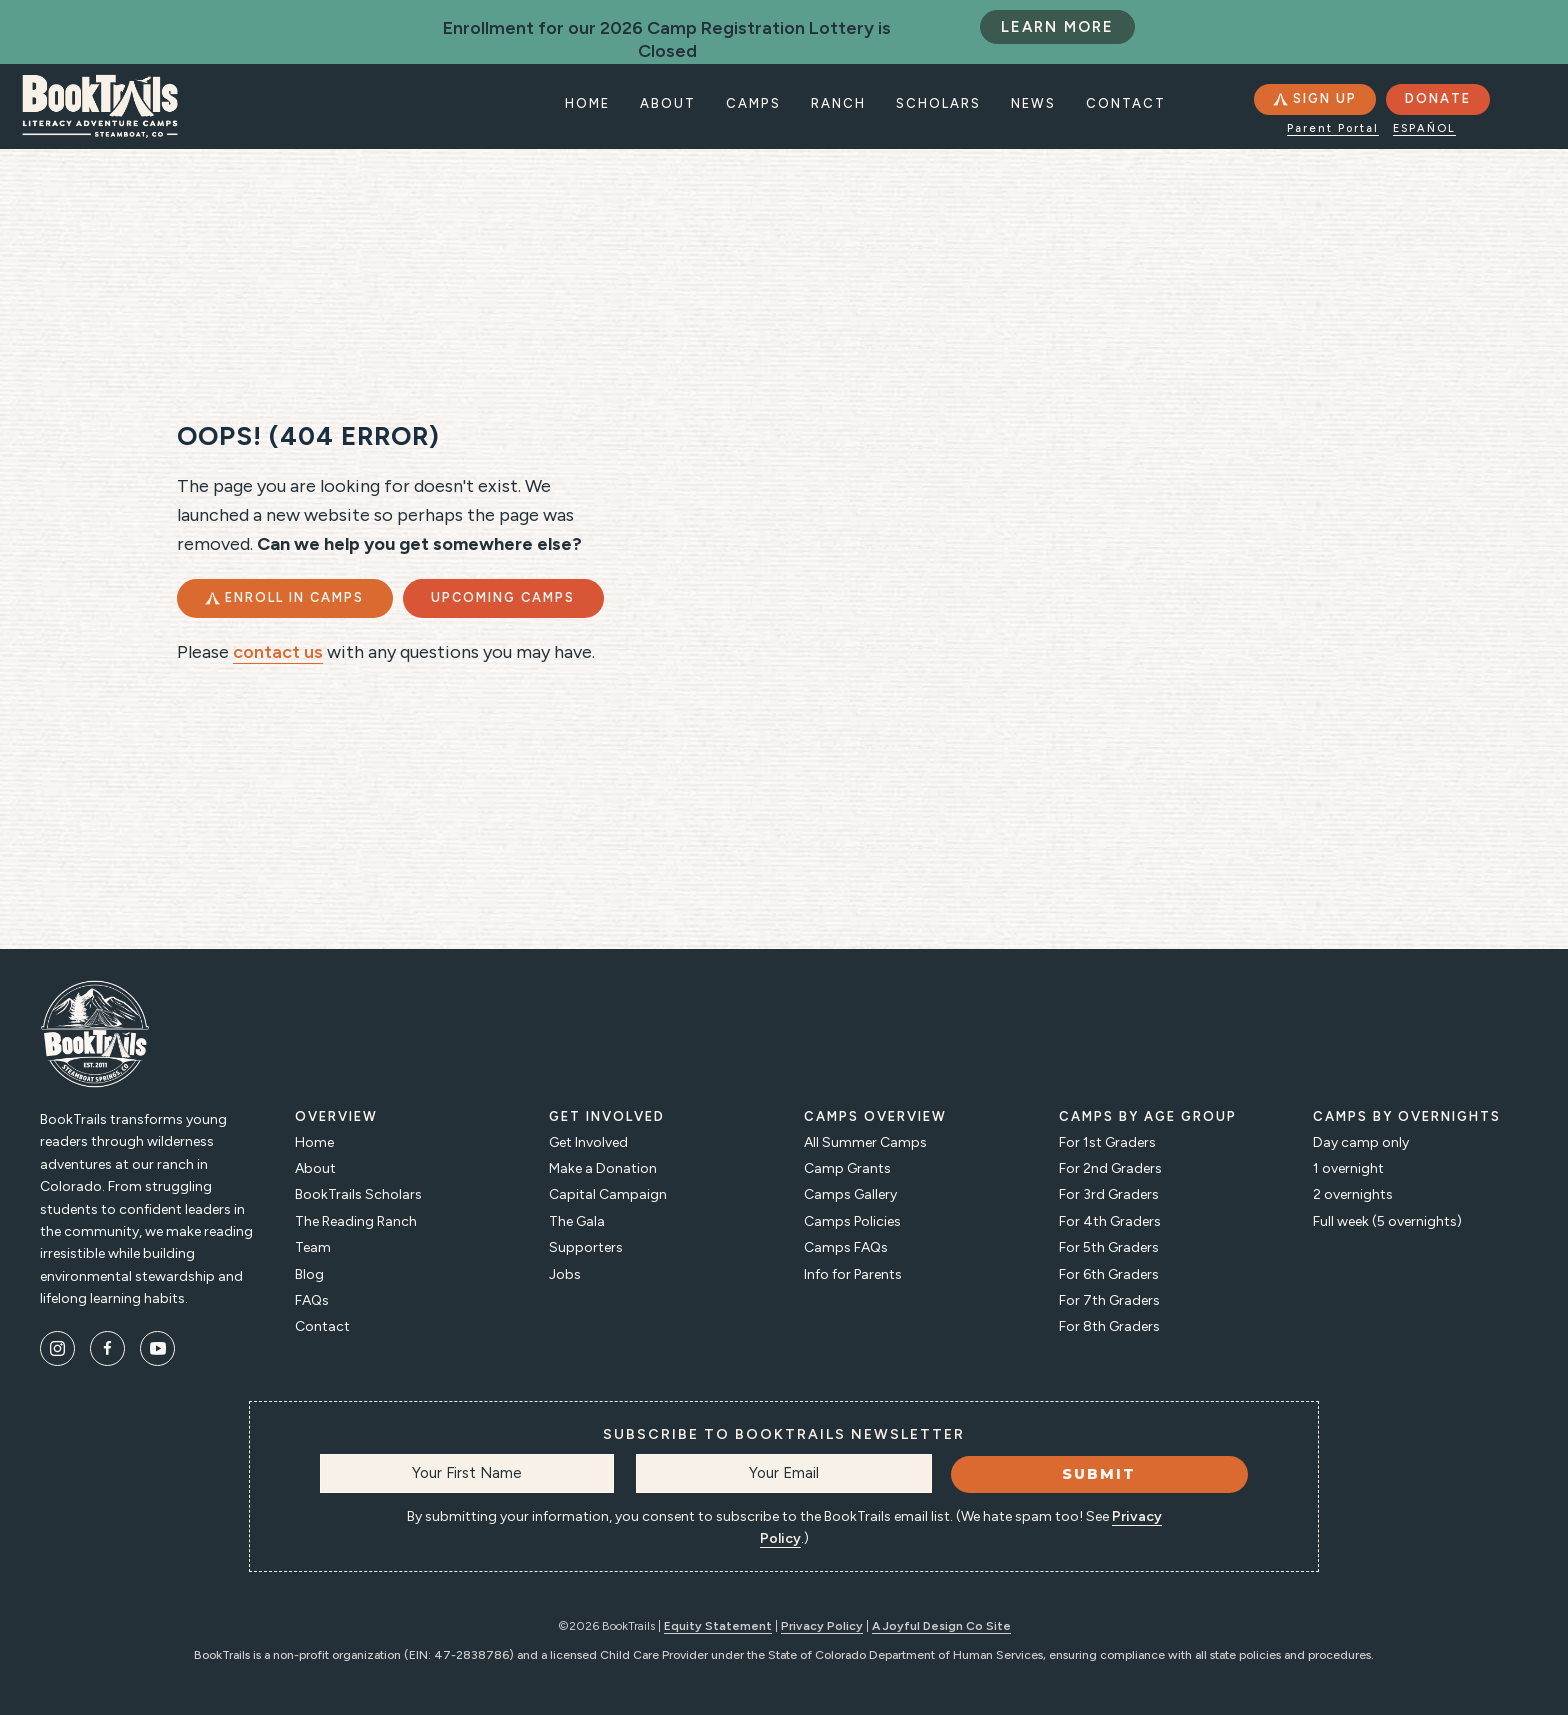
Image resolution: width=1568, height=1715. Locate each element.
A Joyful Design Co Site (941, 1626)
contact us (278, 677)
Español (1424, 128)
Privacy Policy (822, 1626)
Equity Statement (718, 1626)
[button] (1314, 99)
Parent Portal (1333, 128)
